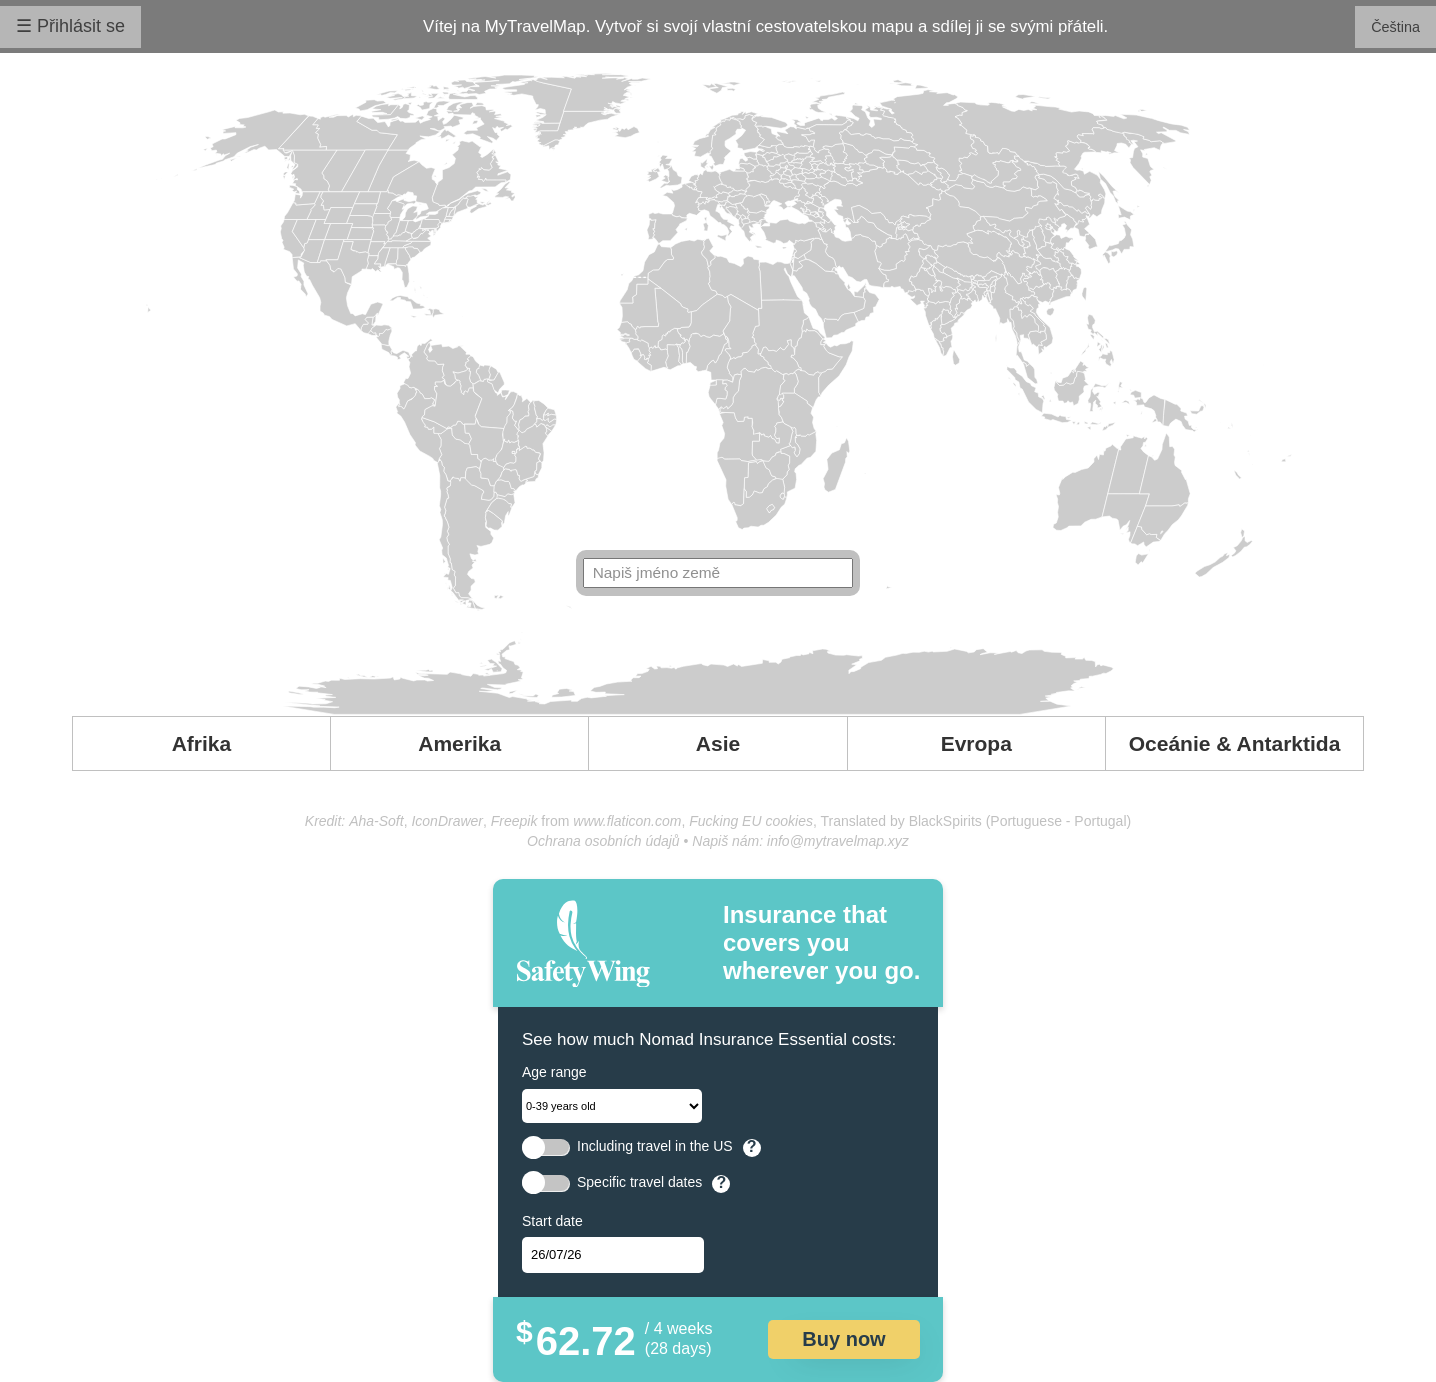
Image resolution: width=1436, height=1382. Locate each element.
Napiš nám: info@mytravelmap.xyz (800, 841)
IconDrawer (447, 821)
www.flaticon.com (627, 821)
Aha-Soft (376, 821)
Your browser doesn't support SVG (718, 394)
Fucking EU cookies (751, 821)
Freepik (514, 821)
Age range (554, 1072)
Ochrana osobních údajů (603, 841)
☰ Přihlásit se (70, 26)
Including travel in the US (655, 1146)
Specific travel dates (639, 1182)
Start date (552, 1221)
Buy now (843, 1339)
